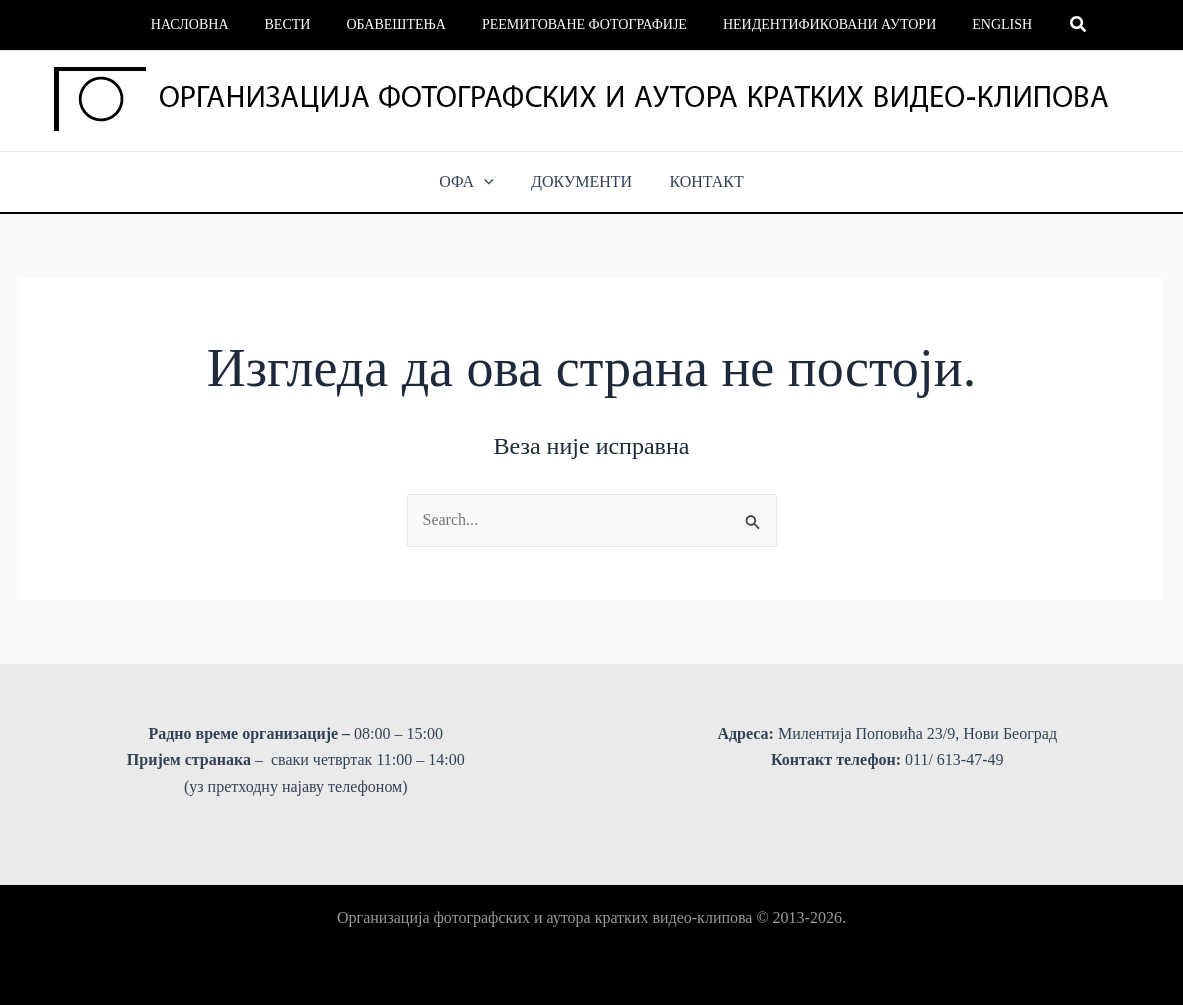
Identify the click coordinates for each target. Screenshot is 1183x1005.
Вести (300, 24)
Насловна (210, 24)
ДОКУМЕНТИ (581, 181)
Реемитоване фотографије (580, 24)
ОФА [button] (472, 182)
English (982, 24)
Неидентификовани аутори (817, 24)
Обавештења (400, 24)
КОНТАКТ (701, 181)
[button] (1055, 25)
